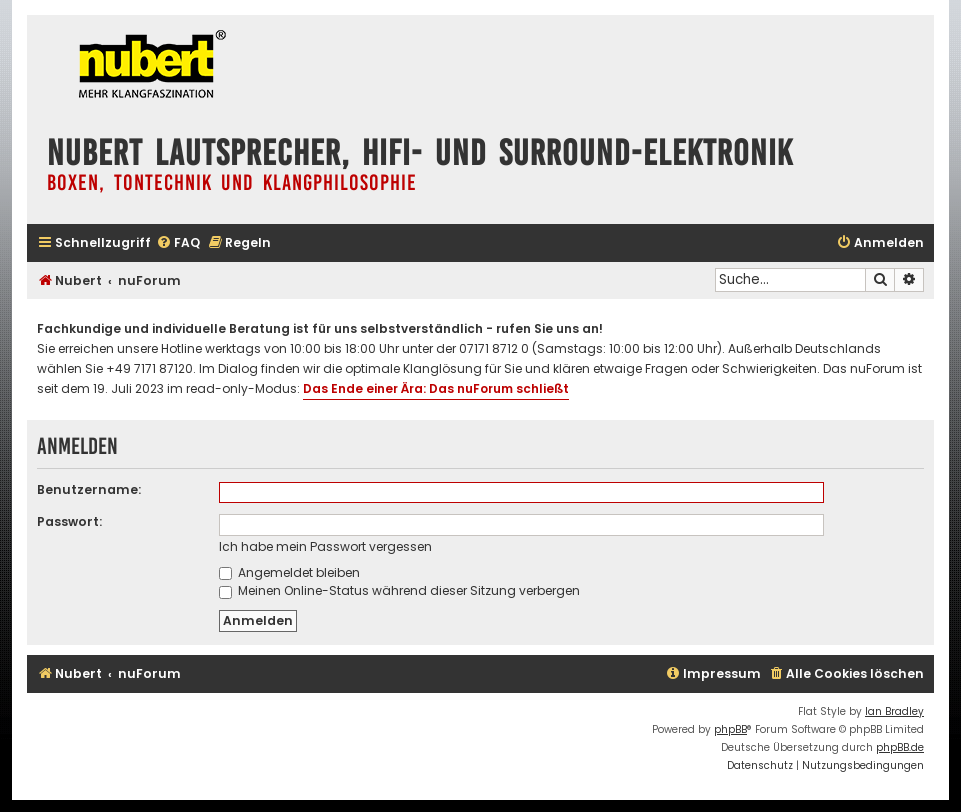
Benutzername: (89, 489)
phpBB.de (900, 747)
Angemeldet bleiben (289, 572)
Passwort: (69, 521)
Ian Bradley (894, 711)
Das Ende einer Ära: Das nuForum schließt (436, 388)
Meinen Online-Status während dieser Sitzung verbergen (399, 590)
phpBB (730, 729)
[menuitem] (178, 243)
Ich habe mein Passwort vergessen (325, 546)
